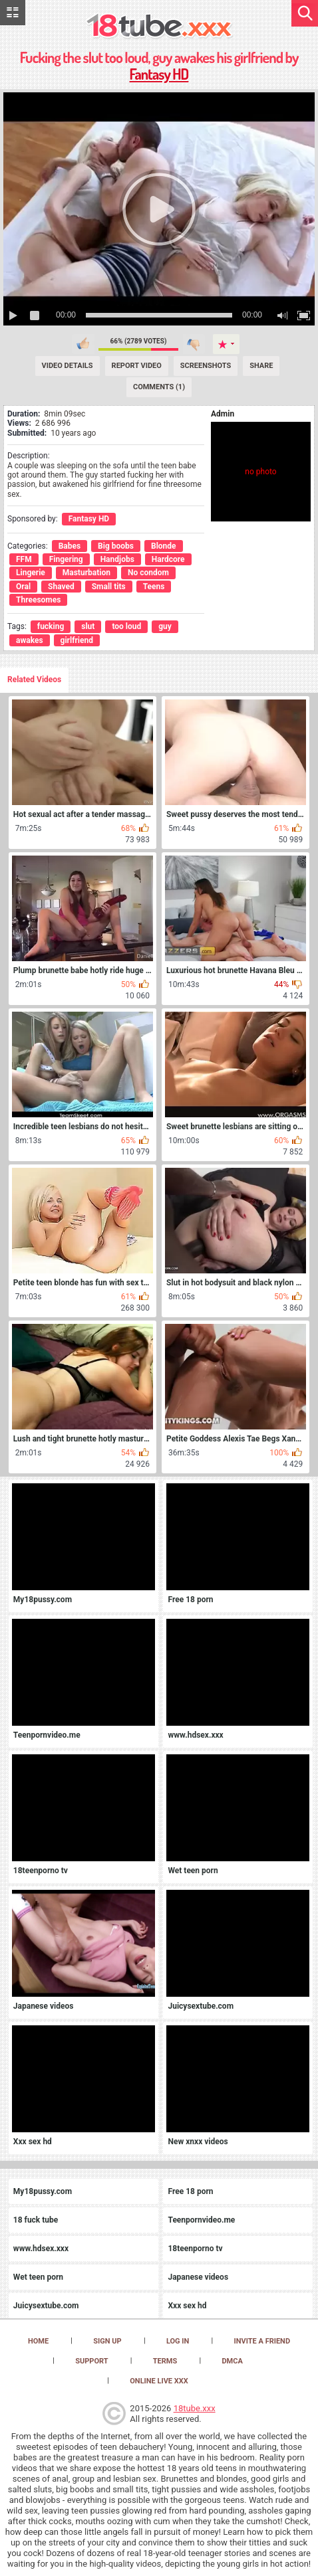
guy (165, 626)
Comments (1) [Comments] (159, 387)
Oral (23, 586)
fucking (50, 626)
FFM (24, 559)
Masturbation (86, 572)
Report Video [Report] (137, 365)
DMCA (232, 2361)
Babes (69, 546)
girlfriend (77, 640)
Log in (177, 2341)
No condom (148, 572)
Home (38, 2341)
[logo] (159, 27)
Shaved (61, 586)
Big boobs (116, 546)
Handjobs (117, 559)
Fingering (66, 559)
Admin (222, 413)
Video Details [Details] (67, 365)
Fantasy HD (159, 73)
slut (87, 626)
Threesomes (38, 599)
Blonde (163, 546)
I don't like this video (194, 344)
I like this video (83, 344)
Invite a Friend (262, 2341)
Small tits (109, 586)
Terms (165, 2361)
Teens (154, 586)
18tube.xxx (195, 2408)
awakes (29, 640)
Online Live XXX (159, 2381)
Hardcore (168, 559)
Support (91, 2361)
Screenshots (205, 365)
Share (261, 365)
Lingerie (30, 572)
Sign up (107, 2341)
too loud (126, 626)
